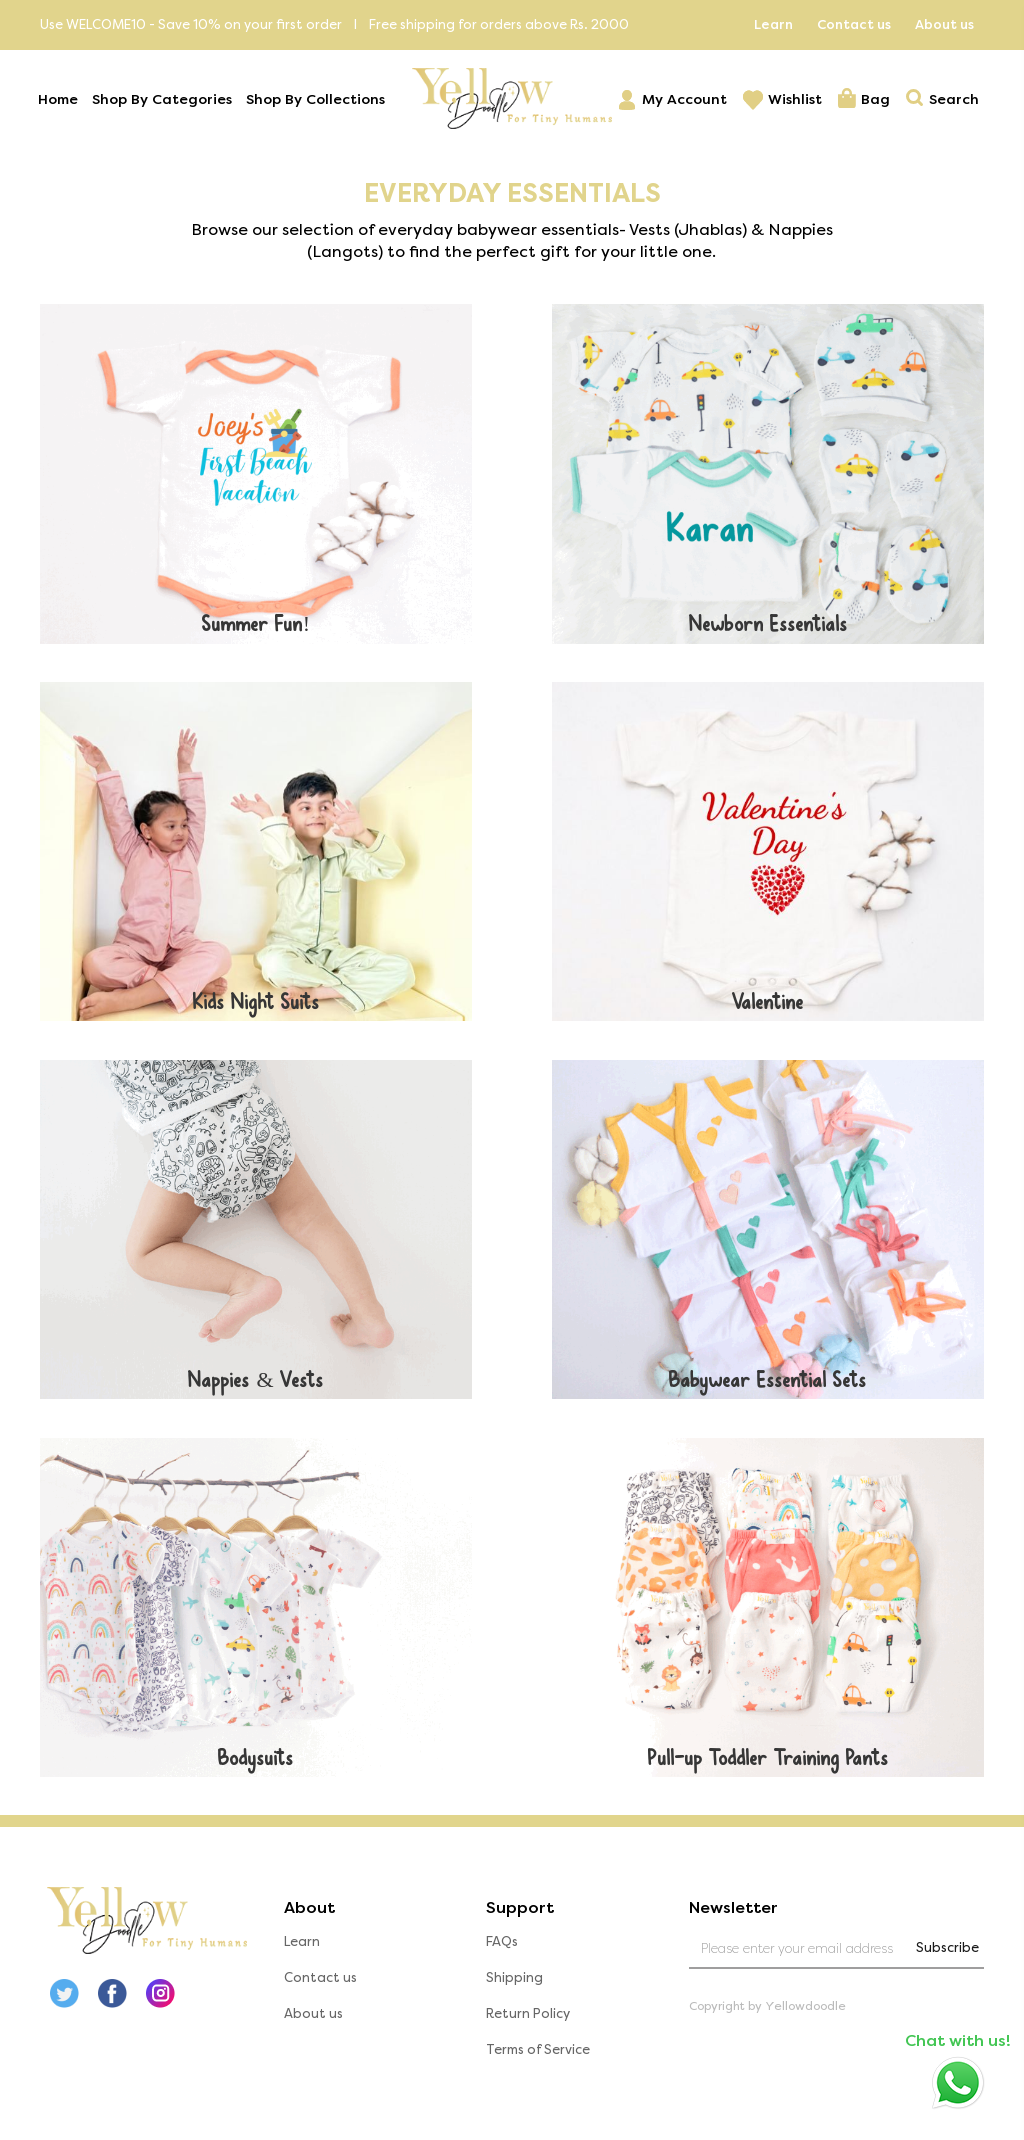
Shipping (515, 1984)
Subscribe (945, 1954)
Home (60, 100)
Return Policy (529, 2020)
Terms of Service (539, 2056)
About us (944, 24)
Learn (773, 24)
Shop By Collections (317, 100)
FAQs (503, 1948)
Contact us (854, 24)
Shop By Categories (164, 100)
